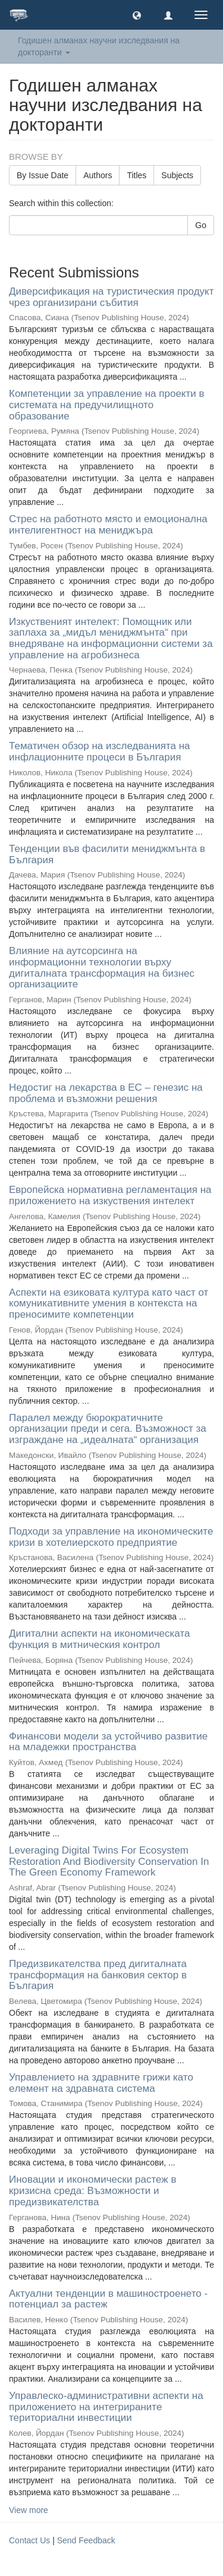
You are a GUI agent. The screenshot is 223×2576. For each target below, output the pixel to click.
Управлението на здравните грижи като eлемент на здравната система (101, 2083)
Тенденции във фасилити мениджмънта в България (107, 854)
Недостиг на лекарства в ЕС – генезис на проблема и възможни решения (106, 1093)
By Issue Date (42, 175)
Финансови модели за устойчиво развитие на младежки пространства (108, 1742)
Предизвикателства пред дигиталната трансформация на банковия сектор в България (98, 1974)
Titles (136, 175)
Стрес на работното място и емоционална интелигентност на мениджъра (108, 524)
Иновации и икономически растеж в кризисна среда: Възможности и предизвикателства (93, 2190)
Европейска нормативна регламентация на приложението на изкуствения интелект (110, 1195)
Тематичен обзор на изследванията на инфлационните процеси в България (99, 751)
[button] (136, 15)
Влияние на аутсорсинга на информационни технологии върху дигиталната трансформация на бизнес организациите (101, 967)
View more (28, 2510)
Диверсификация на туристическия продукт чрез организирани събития (111, 297)
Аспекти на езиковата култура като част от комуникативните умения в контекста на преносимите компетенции (108, 1303)
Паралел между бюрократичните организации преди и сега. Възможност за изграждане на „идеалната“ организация (107, 1428)
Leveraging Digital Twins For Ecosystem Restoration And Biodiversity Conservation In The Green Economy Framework (109, 1861)
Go (200, 225)
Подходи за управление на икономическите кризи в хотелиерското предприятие (111, 1537)
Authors (97, 175)
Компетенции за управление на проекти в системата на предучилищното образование (107, 404)
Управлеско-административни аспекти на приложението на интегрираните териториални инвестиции (106, 2406)
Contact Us (29, 2540)
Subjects (177, 175)
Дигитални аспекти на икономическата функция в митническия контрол (99, 1639)
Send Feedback (86, 2540)
